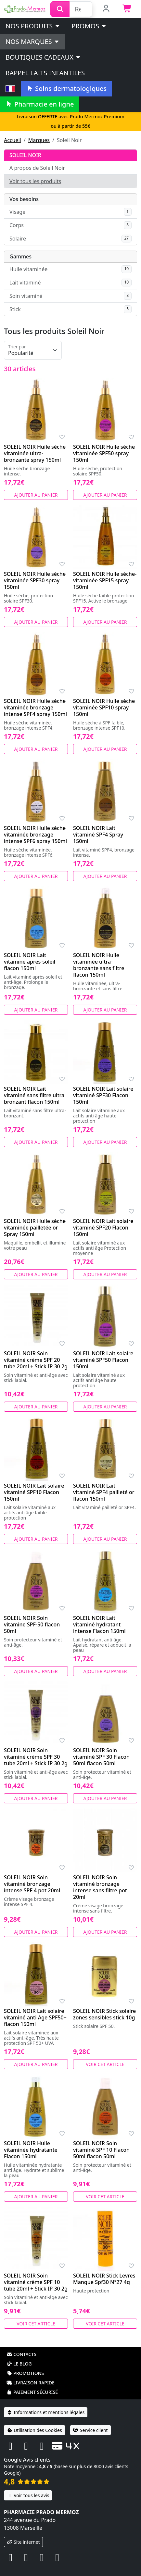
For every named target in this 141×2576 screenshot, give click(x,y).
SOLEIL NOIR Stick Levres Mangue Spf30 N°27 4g (104, 2279)
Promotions (25, 2373)
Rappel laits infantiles (45, 72)
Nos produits (33, 26)
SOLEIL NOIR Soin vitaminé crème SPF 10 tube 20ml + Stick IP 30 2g (36, 2282)
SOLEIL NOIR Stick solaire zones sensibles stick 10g (104, 2014)
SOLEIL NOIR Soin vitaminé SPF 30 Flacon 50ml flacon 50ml (101, 1757)
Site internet (23, 2542)
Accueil (12, 140)
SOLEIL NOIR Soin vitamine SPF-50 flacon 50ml (32, 1624)
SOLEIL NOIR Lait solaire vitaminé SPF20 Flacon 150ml (103, 1227)
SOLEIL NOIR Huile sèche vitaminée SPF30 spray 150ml (35, 580)
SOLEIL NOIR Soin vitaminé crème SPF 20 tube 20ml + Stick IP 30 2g (36, 1360)
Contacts (21, 2354)
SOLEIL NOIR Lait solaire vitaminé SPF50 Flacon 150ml (103, 1360)
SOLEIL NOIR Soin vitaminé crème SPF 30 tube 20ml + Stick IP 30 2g (36, 1757)
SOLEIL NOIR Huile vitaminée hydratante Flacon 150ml (31, 2150)
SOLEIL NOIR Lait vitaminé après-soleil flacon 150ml (29, 962)
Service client (90, 2430)
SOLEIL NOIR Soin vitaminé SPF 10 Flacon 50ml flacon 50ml (101, 2150)
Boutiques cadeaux (43, 57)
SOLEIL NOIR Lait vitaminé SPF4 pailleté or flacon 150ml (103, 1492)
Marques (39, 140)
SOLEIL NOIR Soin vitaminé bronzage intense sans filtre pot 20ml (100, 1887)
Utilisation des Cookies (34, 2430)
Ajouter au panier (36, 495)
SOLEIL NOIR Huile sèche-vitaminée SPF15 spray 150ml (104, 580)
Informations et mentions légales (45, 2412)
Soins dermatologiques (66, 88)
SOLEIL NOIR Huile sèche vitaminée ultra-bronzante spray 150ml (35, 453)
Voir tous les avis (28, 2495)
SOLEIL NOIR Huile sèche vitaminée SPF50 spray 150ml (104, 453)
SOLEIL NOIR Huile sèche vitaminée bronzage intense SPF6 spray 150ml (35, 834)
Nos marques (33, 41)
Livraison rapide (30, 2383)
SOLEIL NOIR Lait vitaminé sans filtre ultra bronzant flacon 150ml (34, 1095)
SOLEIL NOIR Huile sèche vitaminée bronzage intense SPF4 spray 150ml (35, 707)
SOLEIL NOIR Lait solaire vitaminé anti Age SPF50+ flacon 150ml (35, 2017)
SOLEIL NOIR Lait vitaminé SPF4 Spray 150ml (98, 834)
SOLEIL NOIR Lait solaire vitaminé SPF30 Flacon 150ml (103, 1095)
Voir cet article (105, 2064)
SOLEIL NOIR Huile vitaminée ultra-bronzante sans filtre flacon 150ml (98, 965)
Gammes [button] (20, 256)
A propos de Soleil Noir (37, 167)
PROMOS (89, 26)
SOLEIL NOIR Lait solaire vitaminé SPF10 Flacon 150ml (34, 1492)
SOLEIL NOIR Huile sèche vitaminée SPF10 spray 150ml (104, 707)
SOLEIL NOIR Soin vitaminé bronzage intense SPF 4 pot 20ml (32, 1884)
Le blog (19, 2364)
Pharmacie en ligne (40, 104)
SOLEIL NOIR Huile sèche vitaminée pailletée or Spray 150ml (35, 1227)
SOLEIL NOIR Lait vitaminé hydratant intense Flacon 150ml (99, 1624)
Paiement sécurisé (32, 2392)
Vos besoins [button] (24, 199)
